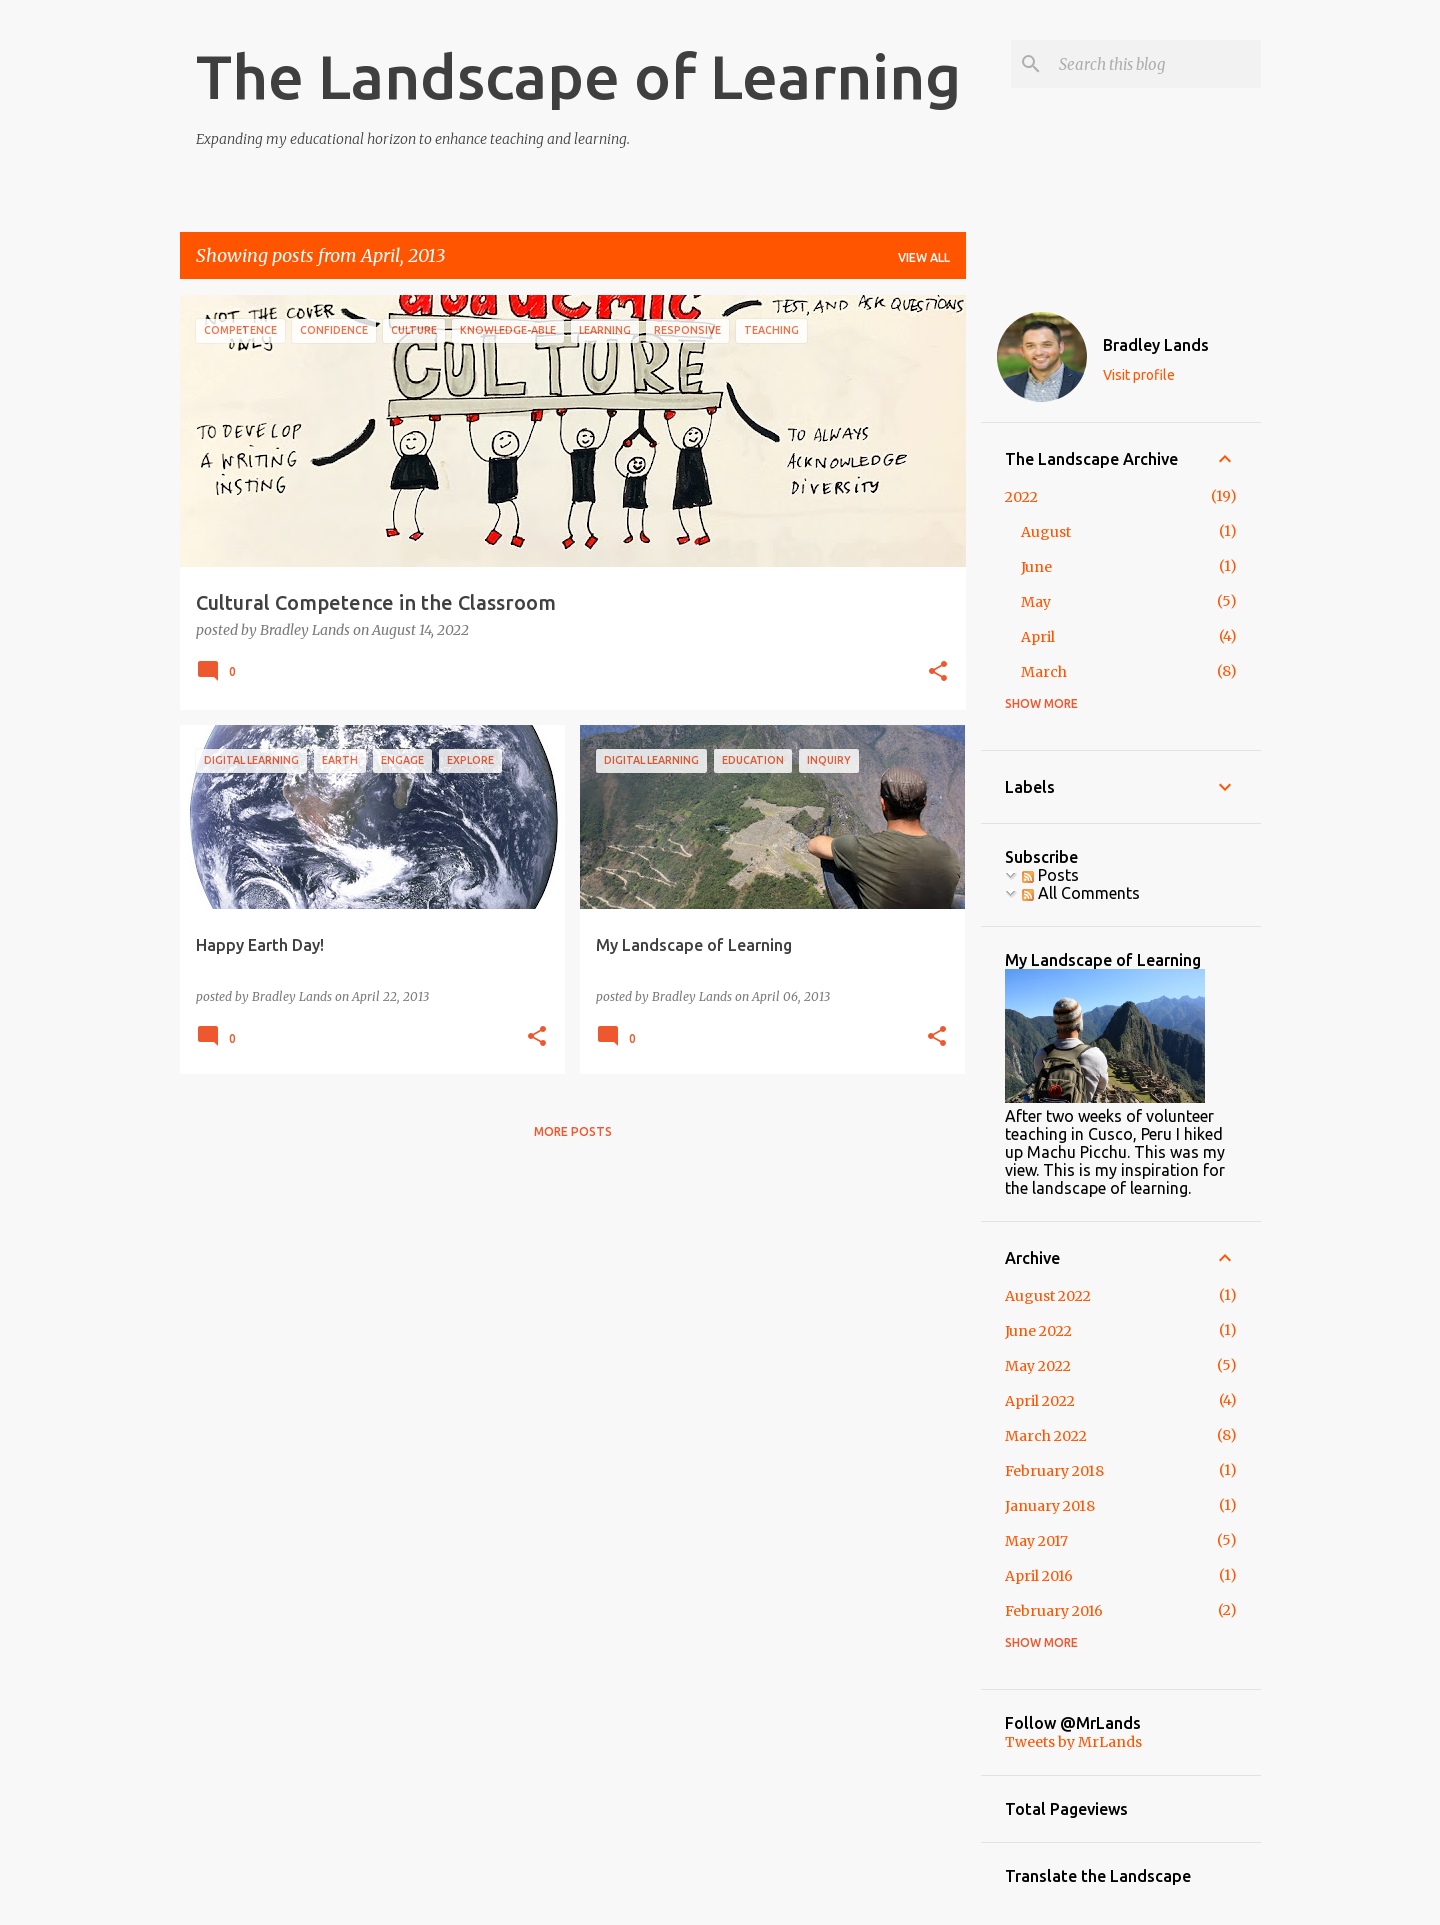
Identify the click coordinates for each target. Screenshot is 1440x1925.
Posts (1050, 875)
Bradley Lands (1156, 345)
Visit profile (1139, 375)
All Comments (1081, 893)
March (1044, 672)
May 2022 (1038, 1366)
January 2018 (1050, 1506)
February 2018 (1054, 1471)
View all (924, 257)
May (1036, 602)
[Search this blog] (1156, 64)
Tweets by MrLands (1073, 1742)
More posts (573, 1131)
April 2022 (1040, 1401)
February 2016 (1054, 1611)
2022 (1021, 497)
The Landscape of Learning (578, 76)
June (1036, 567)
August (1046, 532)
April (1038, 637)
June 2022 (1038, 1331)
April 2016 (1039, 1576)
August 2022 (1048, 1296)
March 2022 (1046, 1436)
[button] (938, 673)
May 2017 (1036, 1541)
